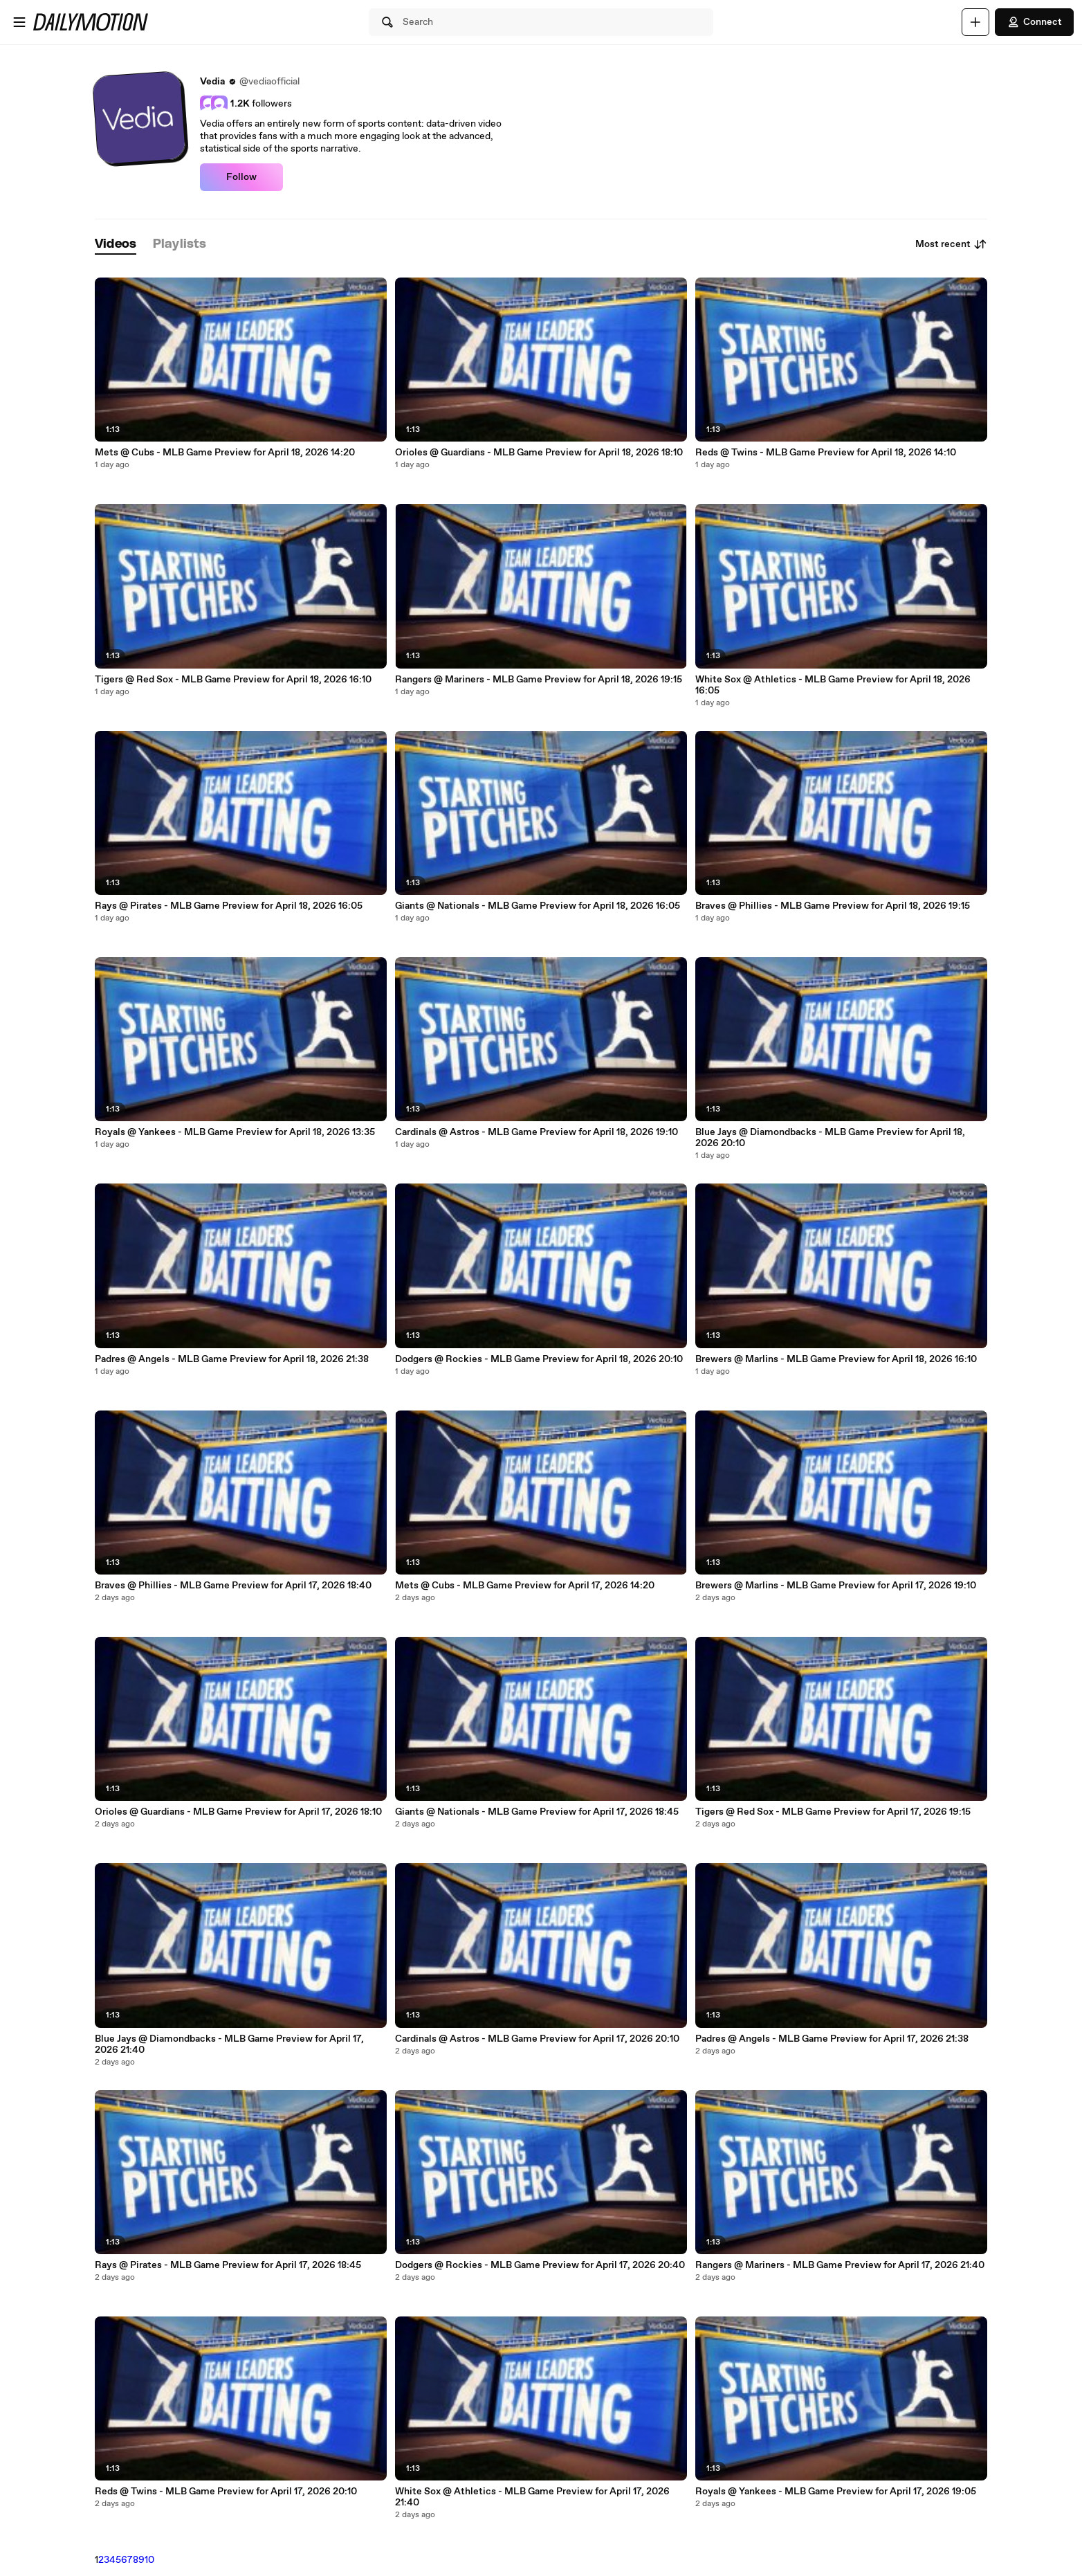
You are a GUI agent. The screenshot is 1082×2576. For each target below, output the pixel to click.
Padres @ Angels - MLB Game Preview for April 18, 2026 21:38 (232, 1359)
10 (149, 2560)
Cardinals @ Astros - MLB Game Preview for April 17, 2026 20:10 (537, 2038)
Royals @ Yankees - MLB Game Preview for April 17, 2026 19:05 (835, 2491)
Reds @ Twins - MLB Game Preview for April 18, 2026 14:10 (825, 452)
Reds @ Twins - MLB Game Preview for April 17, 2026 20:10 (226, 2491)
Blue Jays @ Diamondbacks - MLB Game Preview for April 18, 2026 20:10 (830, 1138)
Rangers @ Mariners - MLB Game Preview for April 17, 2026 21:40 (839, 2265)
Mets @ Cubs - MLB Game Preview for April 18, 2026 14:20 (225, 452)
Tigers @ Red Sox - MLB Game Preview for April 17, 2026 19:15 (833, 1811)
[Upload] (975, 22)
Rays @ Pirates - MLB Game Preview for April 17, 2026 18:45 (228, 2265)
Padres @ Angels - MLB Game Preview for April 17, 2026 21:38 (832, 2038)
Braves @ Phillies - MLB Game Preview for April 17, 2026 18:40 (233, 1585)
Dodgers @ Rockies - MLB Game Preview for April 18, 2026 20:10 (539, 1359)
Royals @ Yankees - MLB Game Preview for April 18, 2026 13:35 (235, 1132)
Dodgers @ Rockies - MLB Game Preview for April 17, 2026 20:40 (540, 2265)
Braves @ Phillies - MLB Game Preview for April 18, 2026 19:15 (832, 905)
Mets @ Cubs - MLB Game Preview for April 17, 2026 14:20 (524, 1585)
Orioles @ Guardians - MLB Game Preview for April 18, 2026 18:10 (539, 452)
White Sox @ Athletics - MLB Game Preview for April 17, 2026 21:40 (532, 2497)
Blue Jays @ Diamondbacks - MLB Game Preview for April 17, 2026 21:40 (229, 2044)
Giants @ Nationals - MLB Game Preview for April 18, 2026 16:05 (537, 905)
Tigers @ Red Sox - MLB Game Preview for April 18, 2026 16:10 (233, 679)
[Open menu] (19, 22)
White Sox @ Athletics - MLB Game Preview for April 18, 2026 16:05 (833, 685)
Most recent (951, 244)
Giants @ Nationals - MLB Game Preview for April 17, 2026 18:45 (537, 1811)
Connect (1034, 22)
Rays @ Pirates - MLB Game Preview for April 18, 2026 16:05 (229, 905)
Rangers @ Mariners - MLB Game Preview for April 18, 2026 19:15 (538, 679)
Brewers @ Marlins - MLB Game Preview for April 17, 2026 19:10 (835, 1585)
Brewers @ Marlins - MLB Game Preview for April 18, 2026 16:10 (836, 1359)
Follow (241, 177)
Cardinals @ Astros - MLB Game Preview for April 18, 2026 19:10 (536, 1132)
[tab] (115, 244)
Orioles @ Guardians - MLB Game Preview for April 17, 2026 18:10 (238, 1811)
